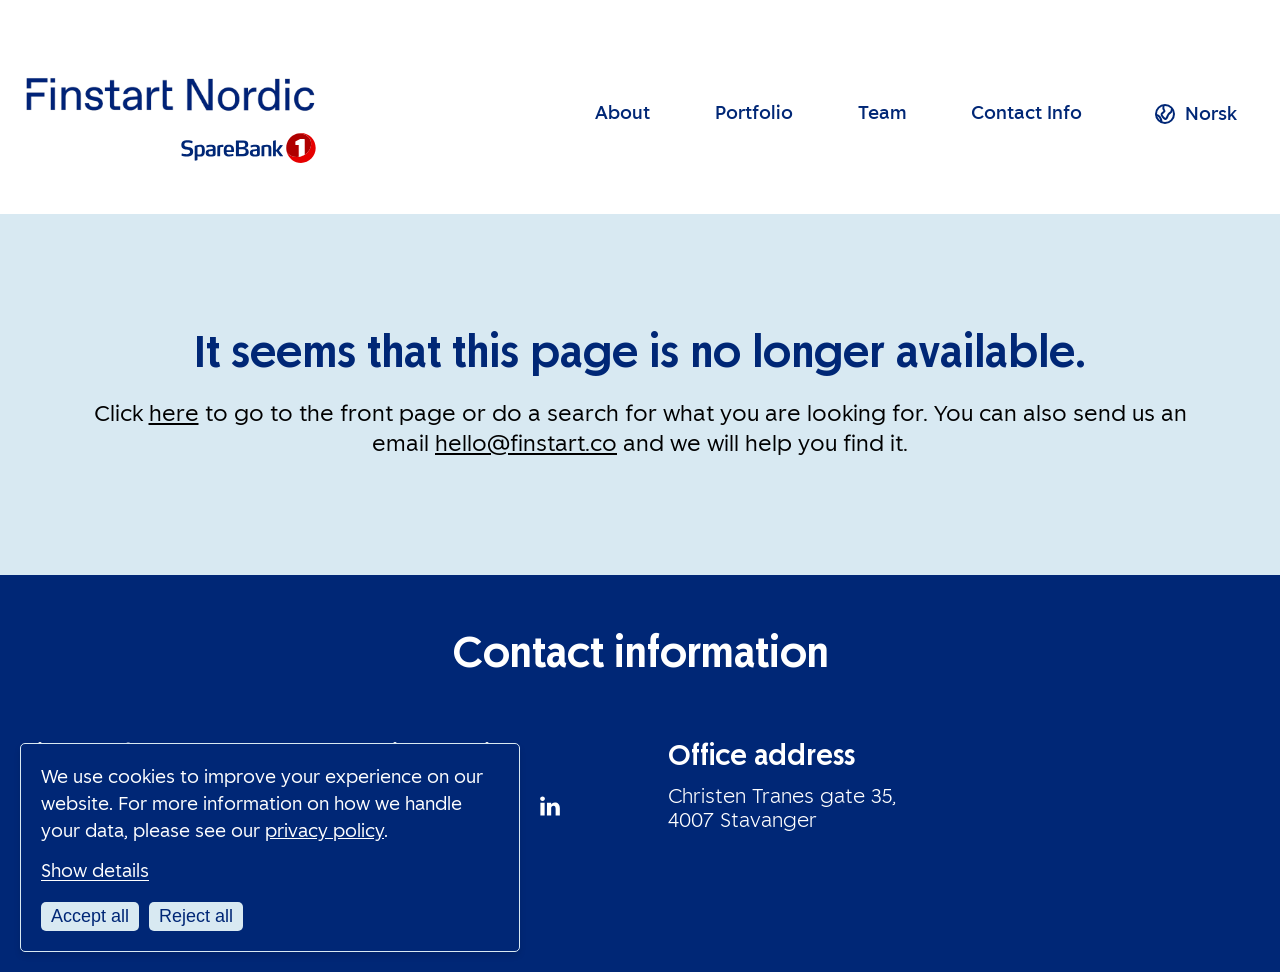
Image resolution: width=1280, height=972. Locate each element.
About (622, 113)
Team (882, 113)
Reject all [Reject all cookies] (196, 916)
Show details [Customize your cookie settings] (95, 871)
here (174, 413)
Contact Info (1026, 113)
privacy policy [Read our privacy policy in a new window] (324, 831)
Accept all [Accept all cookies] (90, 916)
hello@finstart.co (526, 443)
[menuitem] (1211, 114)
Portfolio (754, 113)
